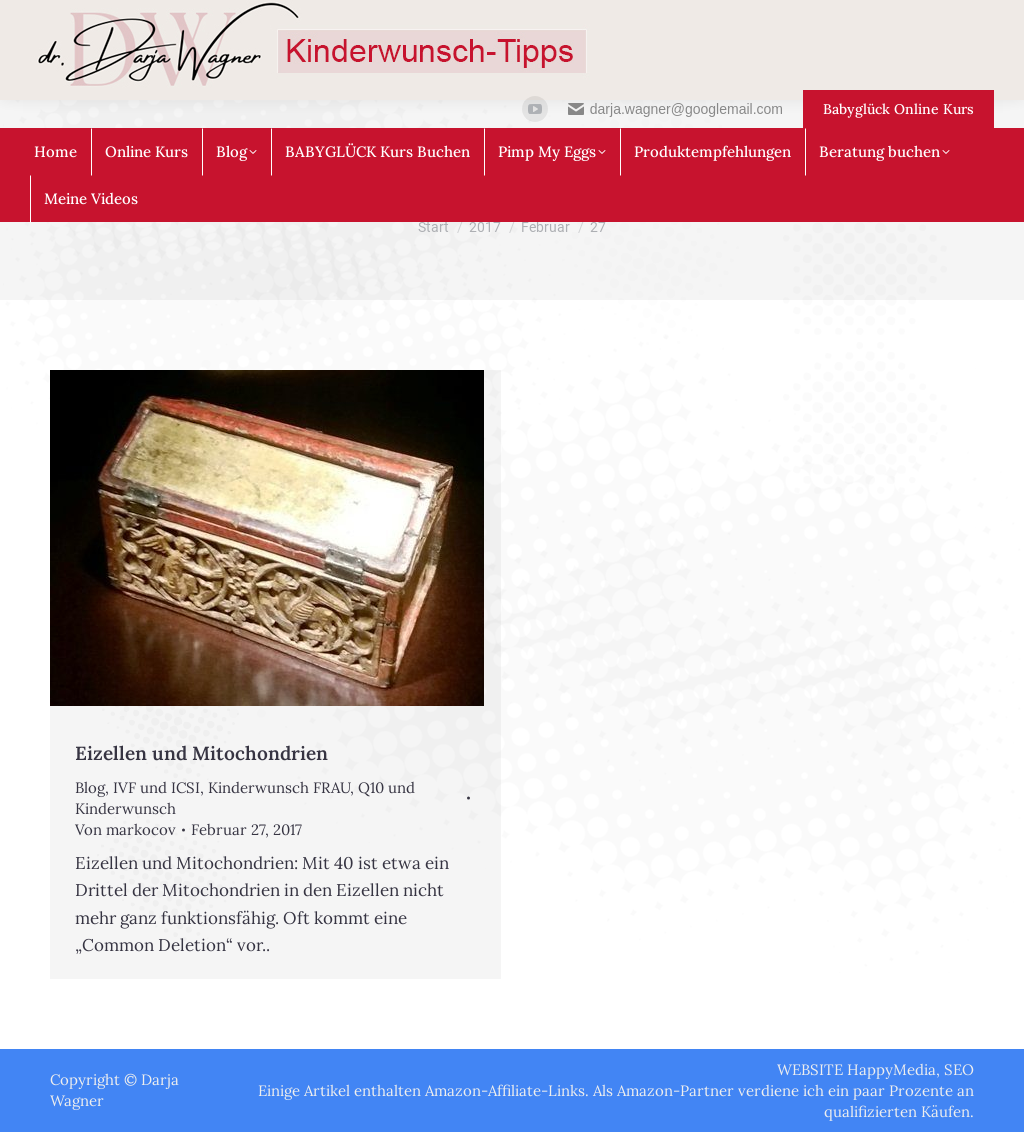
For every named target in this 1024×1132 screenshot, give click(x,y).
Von (125, 829)
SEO (959, 1069)
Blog (90, 787)
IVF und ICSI (156, 787)
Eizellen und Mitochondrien (201, 753)
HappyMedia (891, 1069)
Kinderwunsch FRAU (279, 787)
